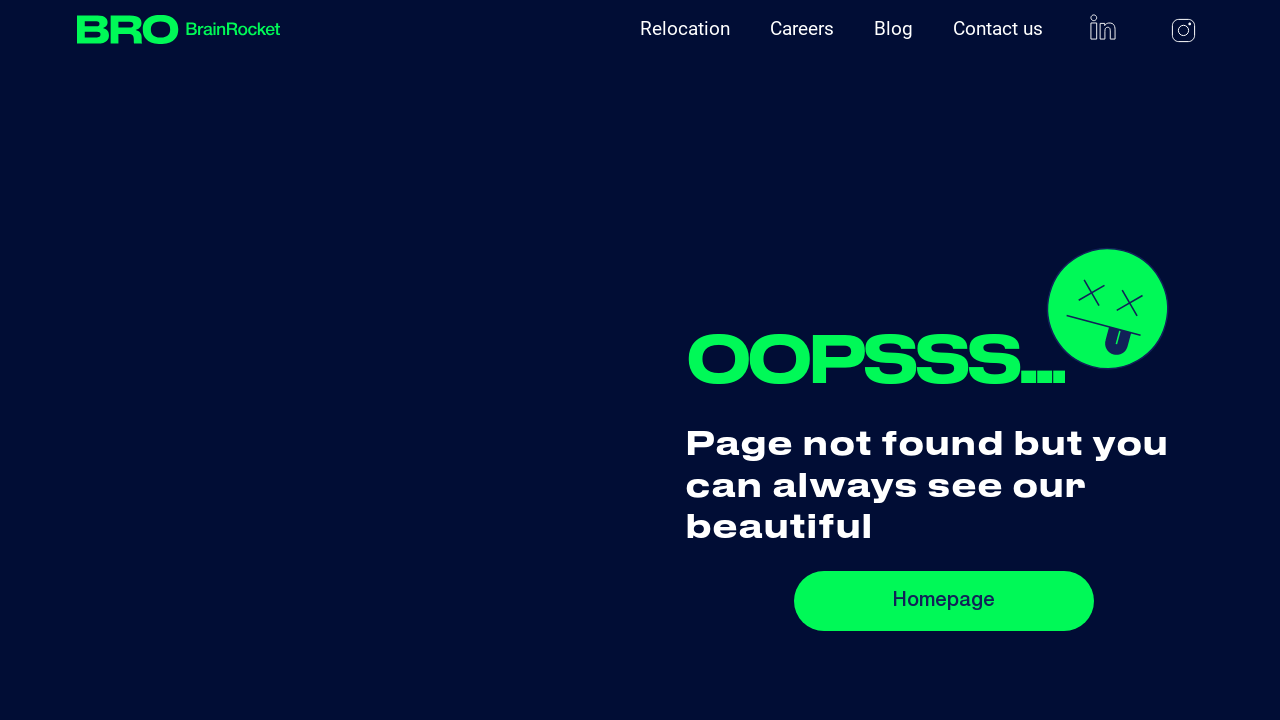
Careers (802, 28)
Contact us (998, 28)
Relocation (685, 28)
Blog (893, 28)
